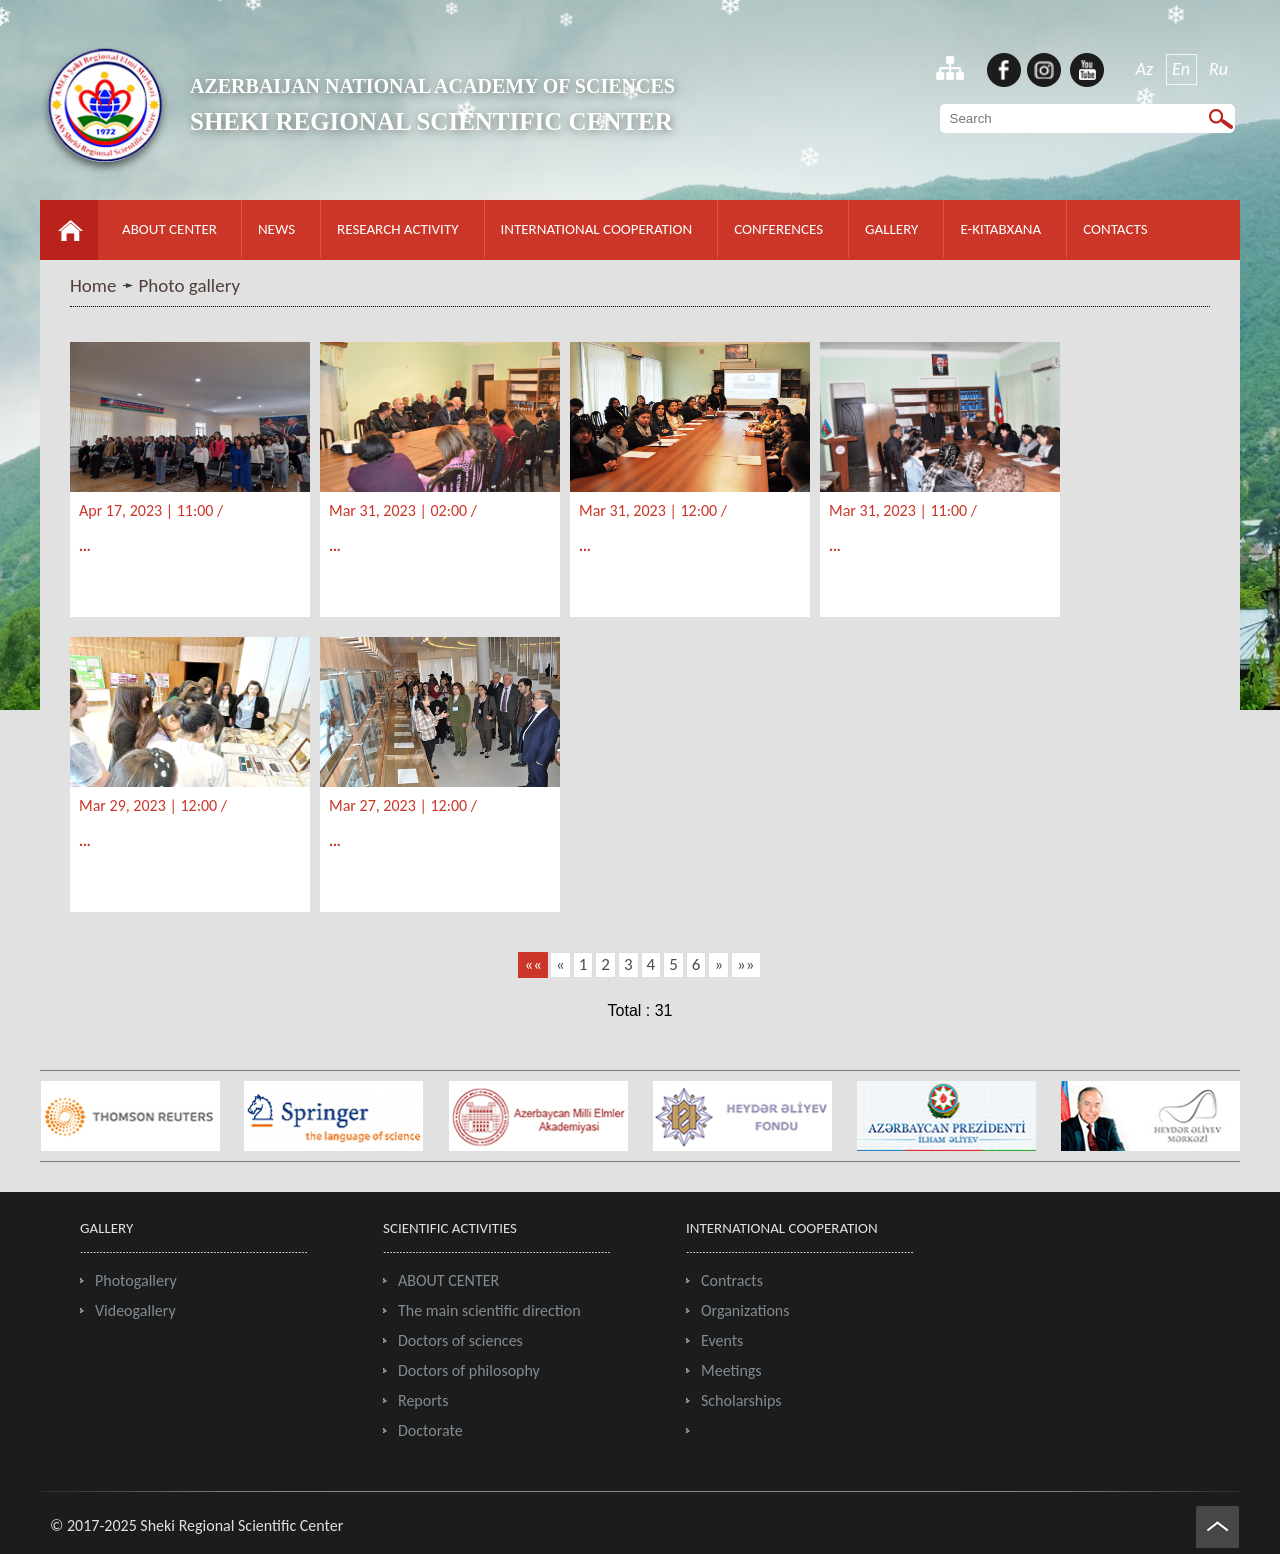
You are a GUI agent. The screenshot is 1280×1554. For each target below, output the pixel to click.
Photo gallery (190, 285)
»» (745, 964)
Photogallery (136, 1280)
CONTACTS (1115, 229)
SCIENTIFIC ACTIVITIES (450, 1228)
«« (532, 964)
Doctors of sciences (460, 1340)
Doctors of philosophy (469, 1370)
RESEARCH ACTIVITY (397, 229)
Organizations (745, 1310)
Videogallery (135, 1310)
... (85, 546)
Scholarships (741, 1400)
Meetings (731, 1370)
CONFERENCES (778, 229)
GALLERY (891, 229)
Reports (423, 1400)
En (1181, 69)
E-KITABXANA (1000, 229)
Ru (1218, 69)
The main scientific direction (489, 1310)
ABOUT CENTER (169, 229)
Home (93, 285)
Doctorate (430, 1430)
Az (1145, 69)
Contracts (732, 1280)
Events (722, 1340)
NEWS (276, 229)
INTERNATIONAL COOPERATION (597, 229)
